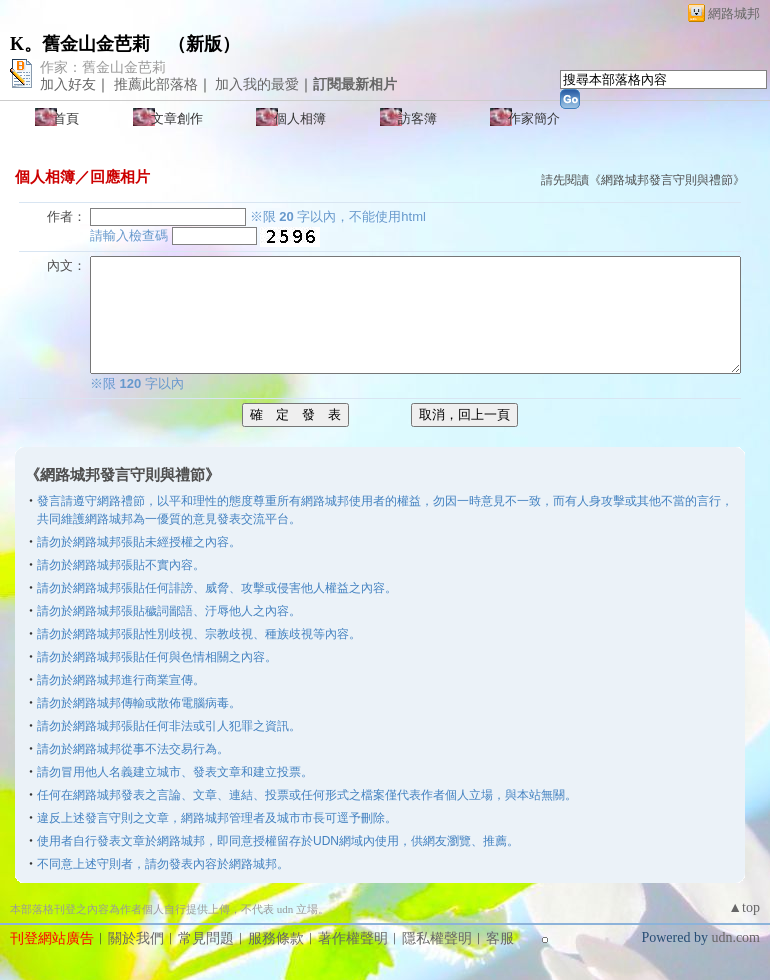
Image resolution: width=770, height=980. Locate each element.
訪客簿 (417, 118)
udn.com (735, 937)
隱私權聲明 (437, 938)
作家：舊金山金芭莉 (103, 67)
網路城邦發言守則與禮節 (667, 180)
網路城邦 (734, 13)
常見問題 (206, 938)
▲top (744, 907)
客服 (500, 938)
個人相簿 (300, 118)
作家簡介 (534, 118)
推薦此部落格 (156, 84)
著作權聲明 (353, 938)
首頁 (66, 118)
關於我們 (136, 938)
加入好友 (68, 84)
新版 (204, 44)
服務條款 (276, 938)
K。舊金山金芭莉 (80, 44)
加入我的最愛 (257, 84)
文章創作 (177, 118)
